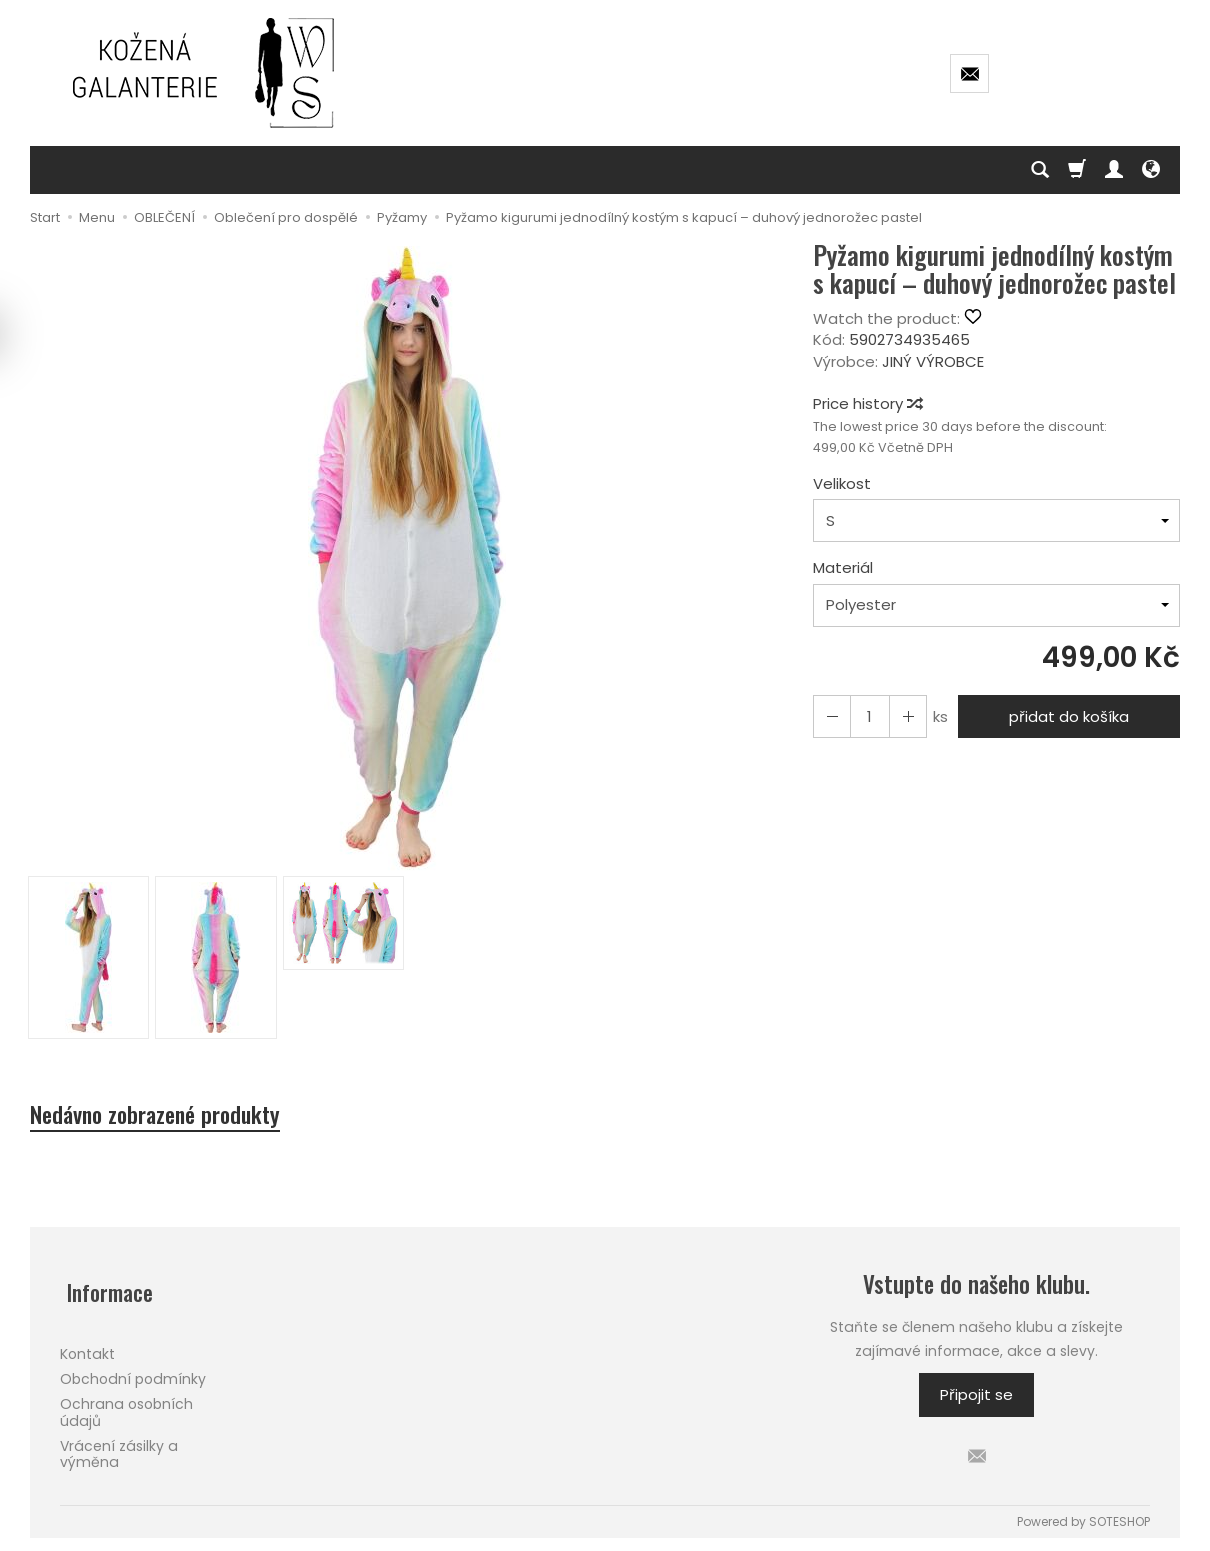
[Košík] (1077, 170)
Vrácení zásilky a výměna (119, 1444)
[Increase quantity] (830, 716)
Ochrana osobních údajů (126, 1402)
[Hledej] (1040, 170)
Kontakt (87, 1344)
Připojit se (976, 1399)
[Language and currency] (1151, 170)
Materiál (843, 567)
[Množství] (866, 716)
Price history (867, 403)
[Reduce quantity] (902, 716)
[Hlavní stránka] (205, 73)
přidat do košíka (1065, 716)
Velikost (842, 483)
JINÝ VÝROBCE (933, 361)
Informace (105, 1289)
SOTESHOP (1119, 1524)
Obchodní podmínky (133, 1369)
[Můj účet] (1114, 170)
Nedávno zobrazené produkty (173, 1117)
